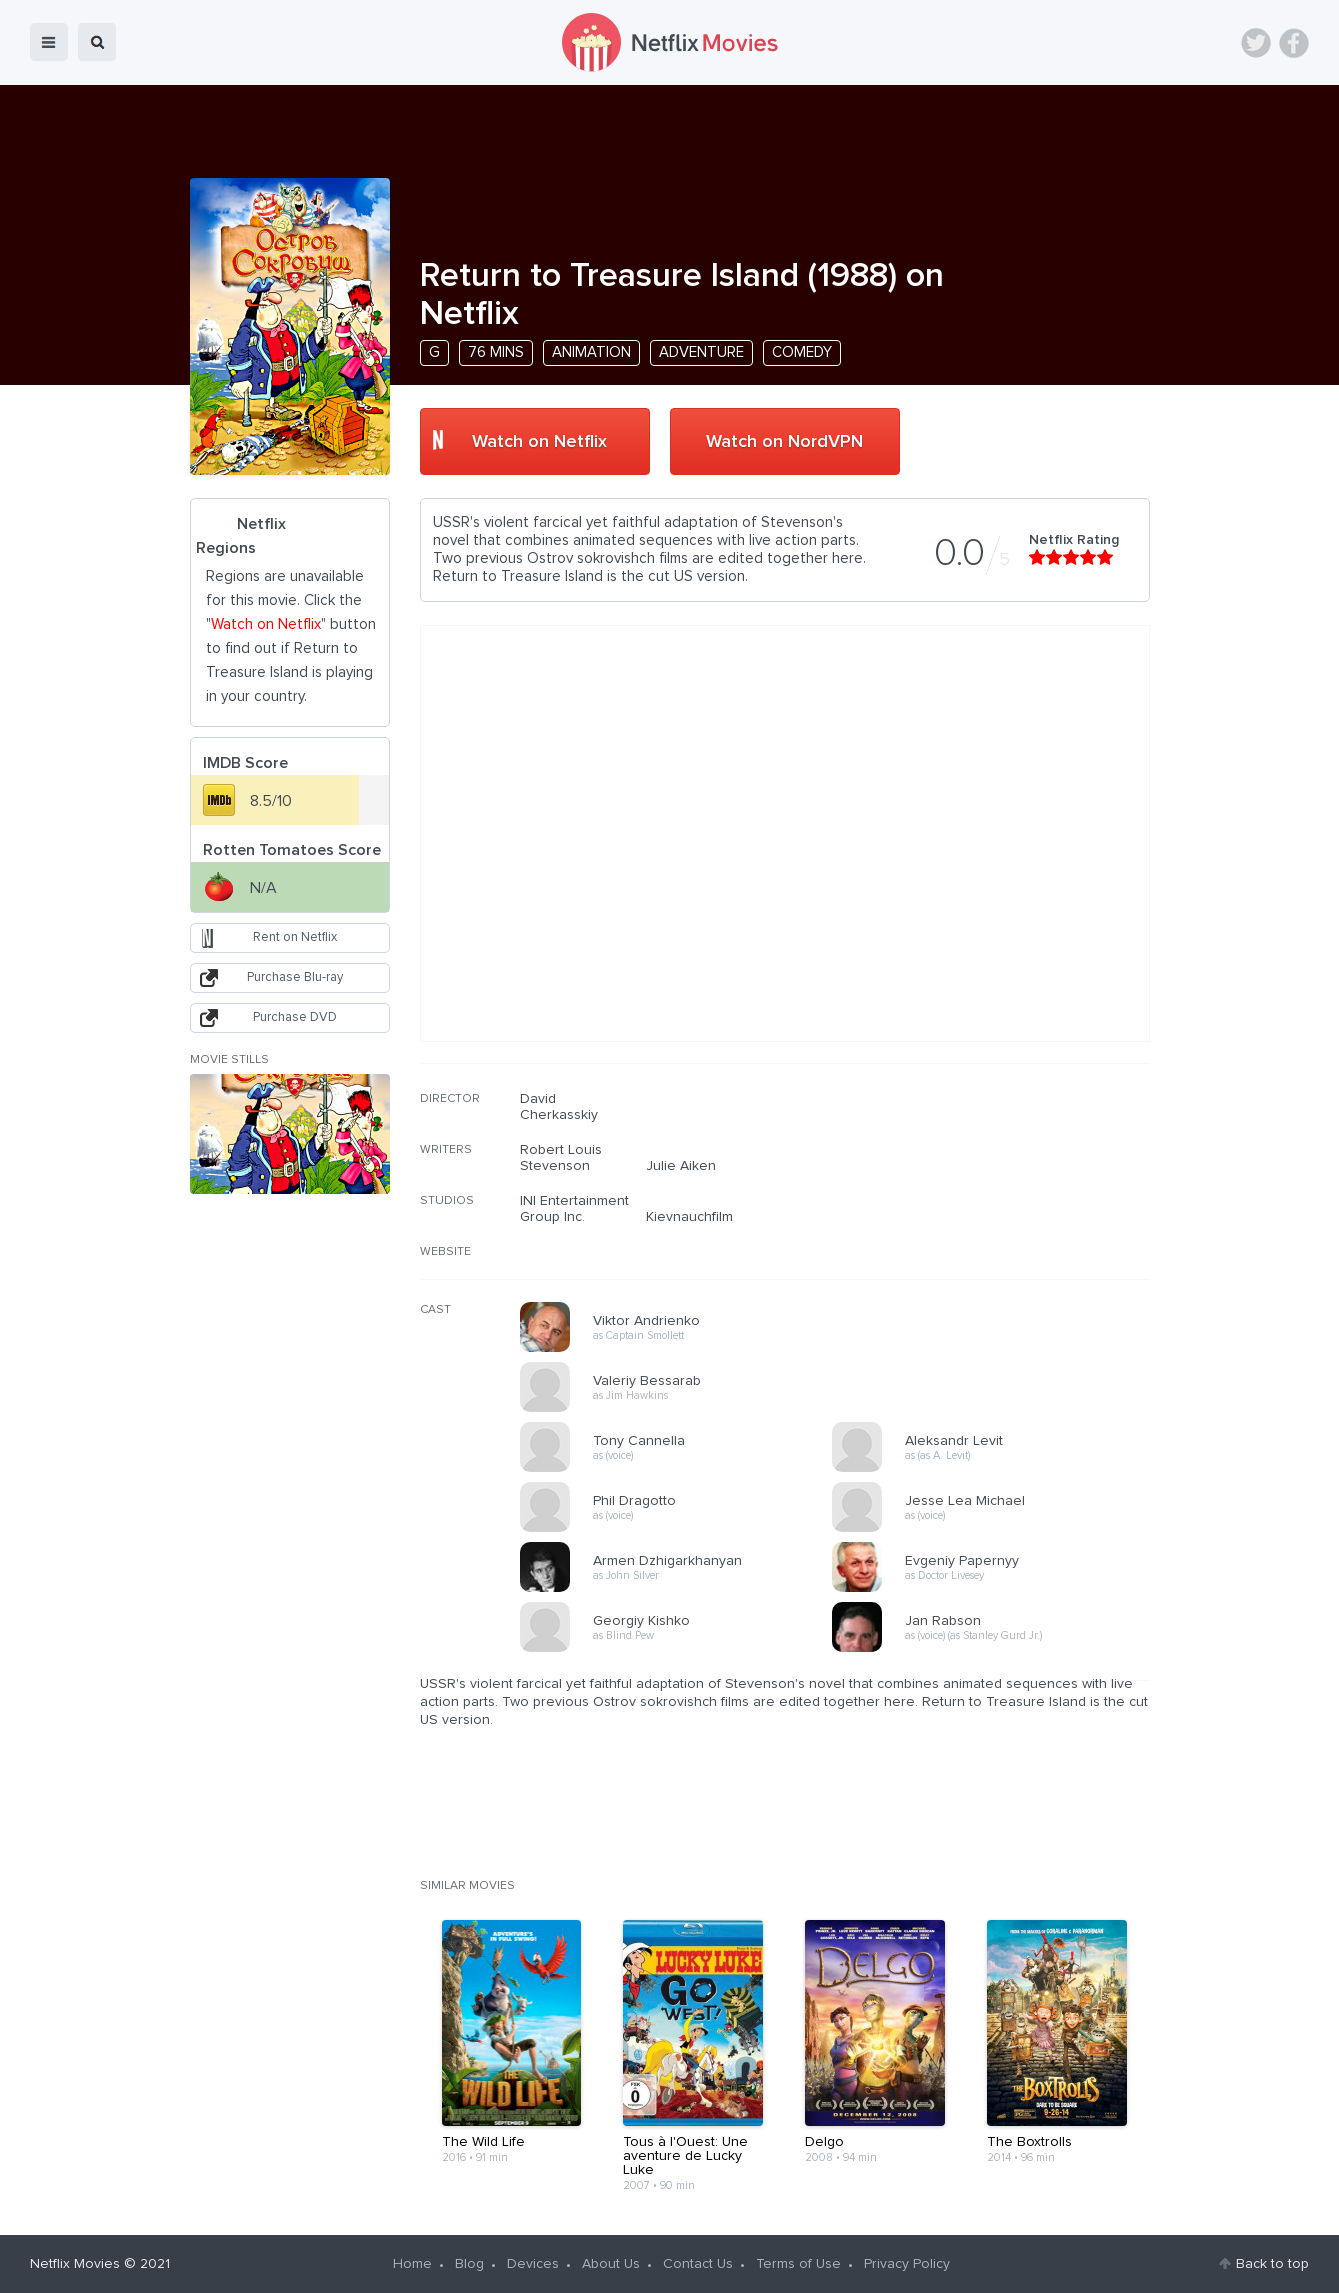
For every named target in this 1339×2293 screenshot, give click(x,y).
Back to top (1272, 2264)
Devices (533, 2264)
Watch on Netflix (539, 442)
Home (412, 2264)
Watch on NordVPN (784, 442)
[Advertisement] (1000, 1219)
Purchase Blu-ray (295, 977)
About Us (611, 2264)
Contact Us (698, 2264)
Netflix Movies (75, 2264)
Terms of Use (798, 2264)
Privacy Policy (907, 2264)
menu (49, 42)
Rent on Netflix (295, 937)
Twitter (1256, 43)
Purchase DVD (295, 1017)
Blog (469, 2264)
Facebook (1294, 43)
